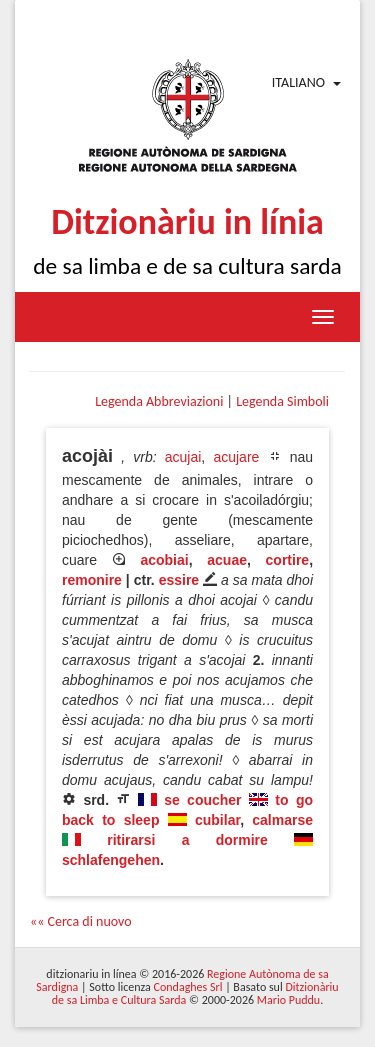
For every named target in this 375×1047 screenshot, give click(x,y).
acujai (183, 457)
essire (179, 580)
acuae (227, 560)
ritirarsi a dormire (187, 840)
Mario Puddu (288, 1000)
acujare (236, 457)
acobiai (164, 560)
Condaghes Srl (188, 987)
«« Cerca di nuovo (81, 921)
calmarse (282, 820)
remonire (92, 580)
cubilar (217, 820)
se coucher (202, 800)
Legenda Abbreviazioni (159, 401)
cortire (288, 560)
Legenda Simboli (282, 401)
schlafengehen (111, 860)
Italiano (298, 82)
